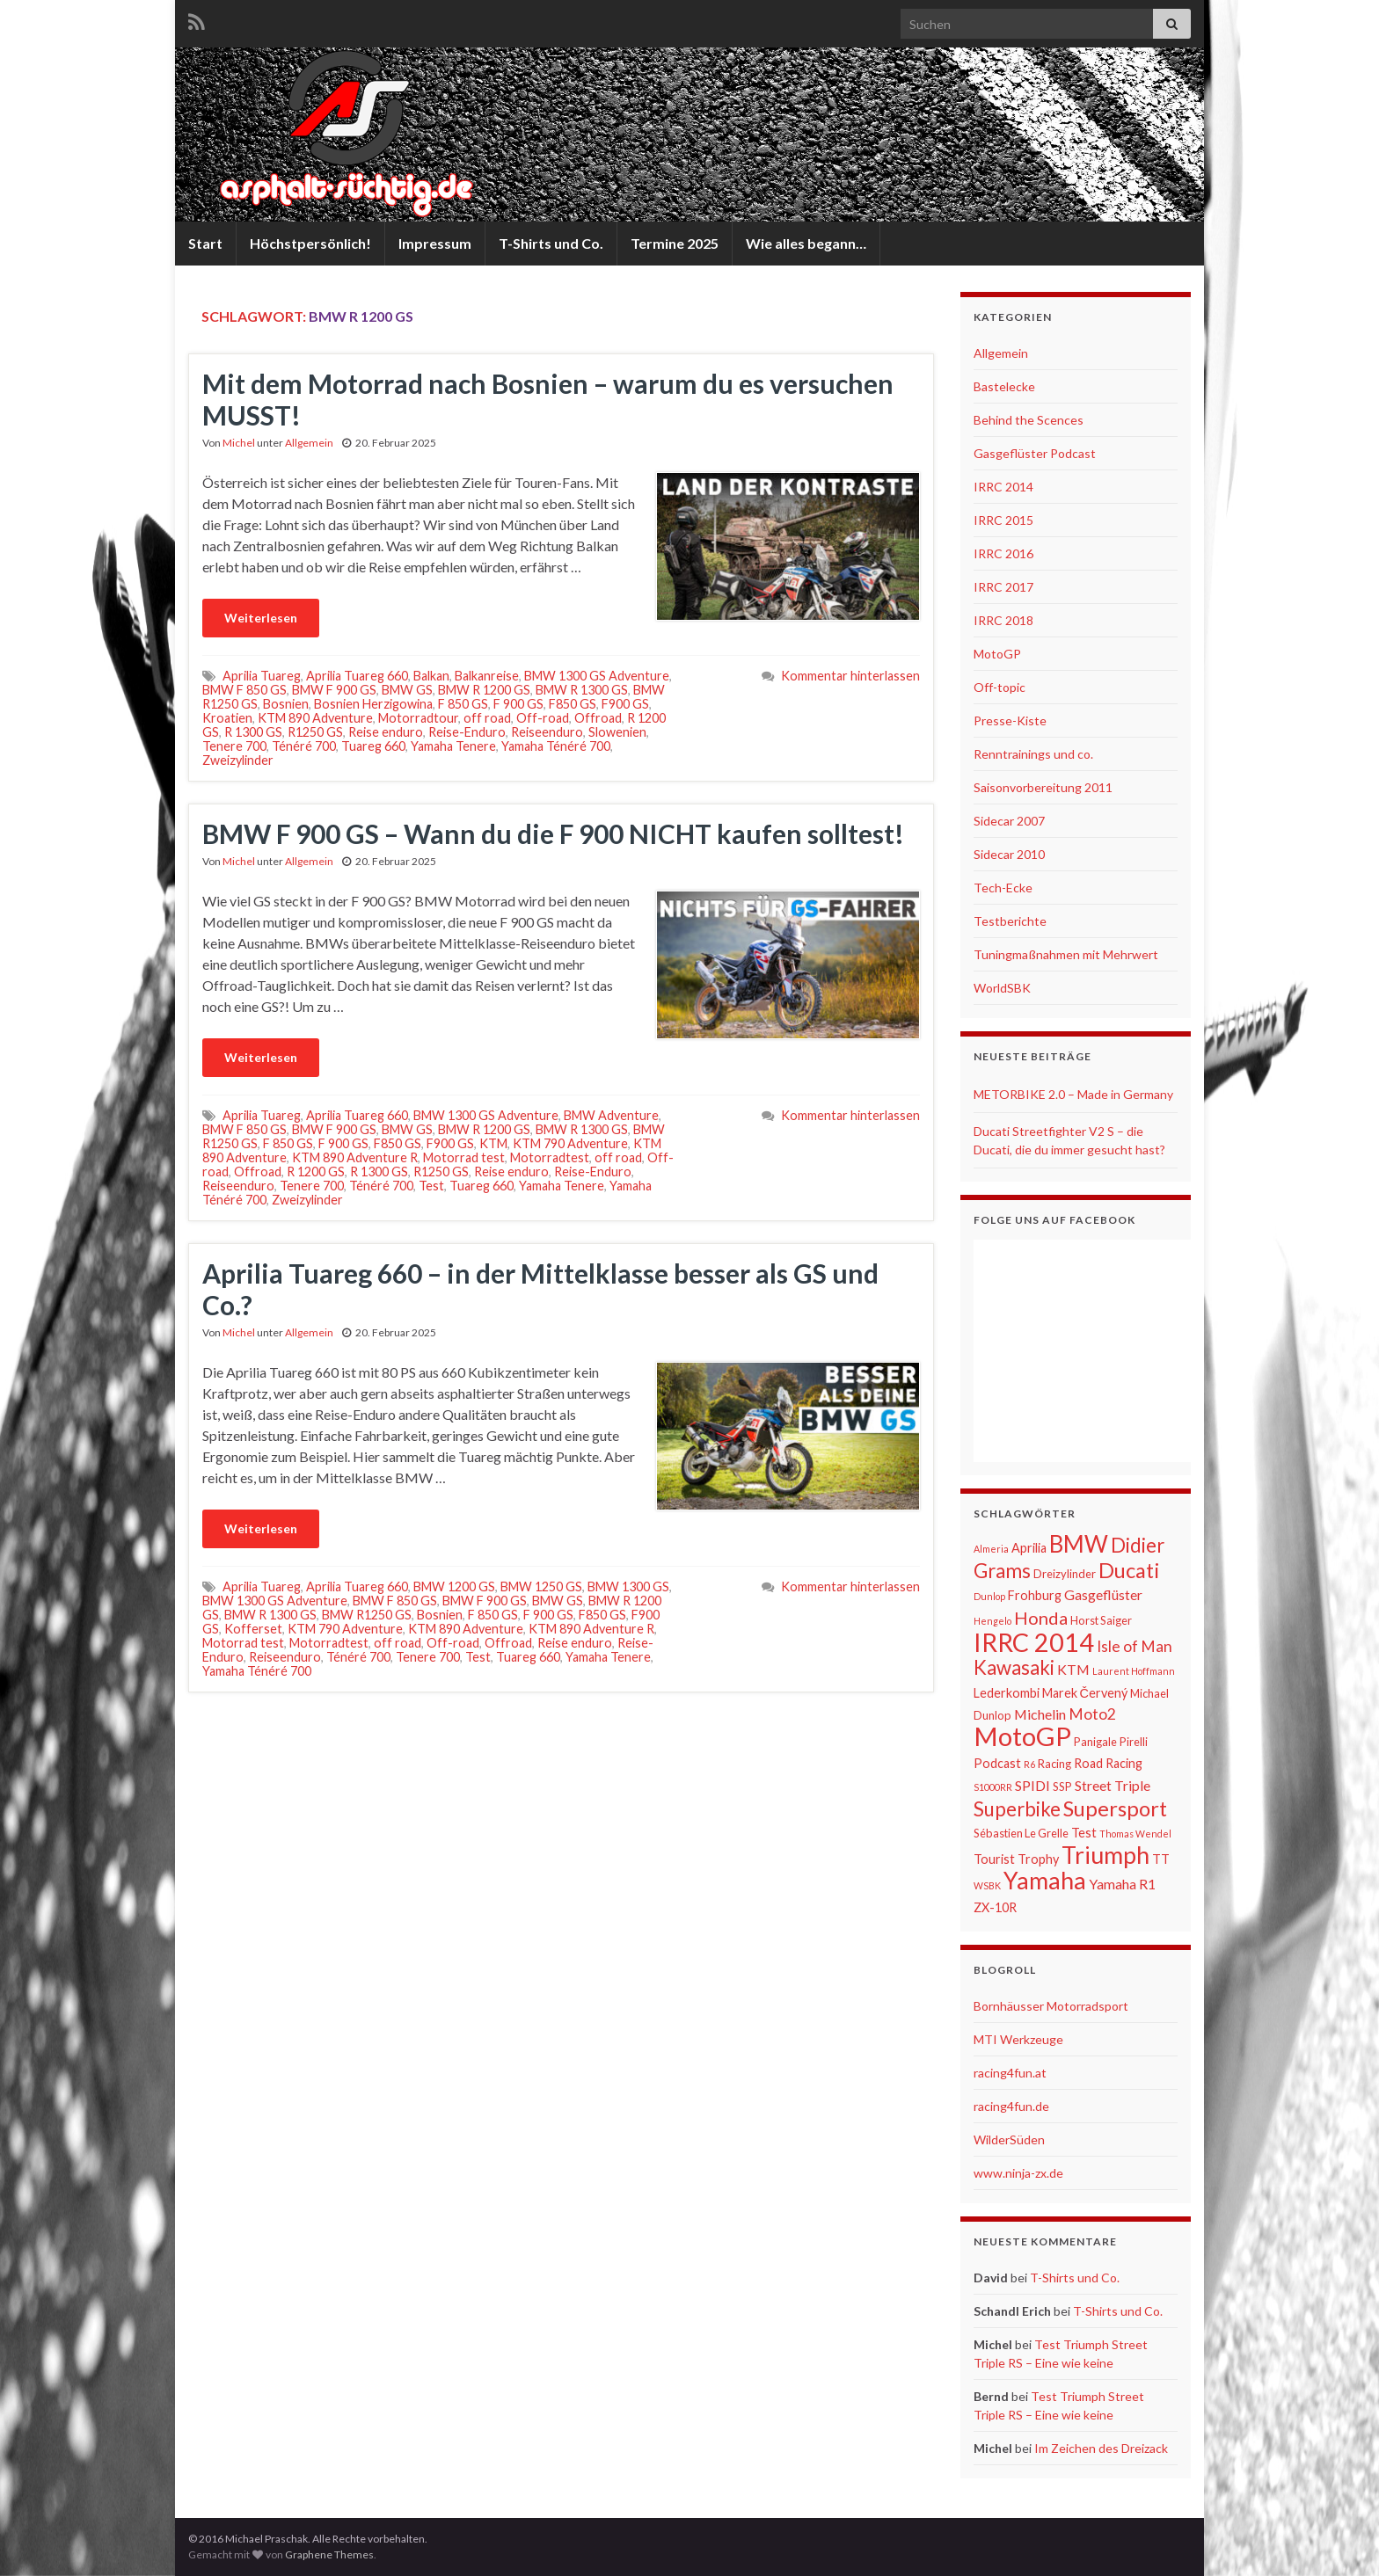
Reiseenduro (547, 731)
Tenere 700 (234, 746)
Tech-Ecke (1003, 887)
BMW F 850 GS (244, 689)
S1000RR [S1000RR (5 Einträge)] (993, 1787)
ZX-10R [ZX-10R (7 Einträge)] (995, 1907)
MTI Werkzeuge (1018, 2039)
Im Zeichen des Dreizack (1101, 2448)
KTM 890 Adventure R (355, 1157)
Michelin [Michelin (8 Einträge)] (1040, 1714)
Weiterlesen (260, 617)
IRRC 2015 (1003, 520)
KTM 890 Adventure (315, 717)
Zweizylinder (238, 760)
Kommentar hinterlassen (850, 675)
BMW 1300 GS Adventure (596, 675)
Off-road (542, 717)
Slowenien (617, 731)
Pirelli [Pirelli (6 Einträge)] (1134, 1742)
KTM (493, 1143)
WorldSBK (1002, 987)
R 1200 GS (316, 1171)
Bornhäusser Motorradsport (1051, 2005)
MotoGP (997, 653)
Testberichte (1010, 920)
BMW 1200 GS (454, 1586)
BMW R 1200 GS (484, 689)
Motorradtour (418, 717)
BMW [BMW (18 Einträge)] (1078, 1544)
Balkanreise (487, 675)
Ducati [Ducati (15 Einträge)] (1129, 1570)
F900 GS (625, 703)
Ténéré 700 (304, 746)
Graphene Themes (329, 2554)
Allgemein (309, 442)
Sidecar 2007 (1009, 820)
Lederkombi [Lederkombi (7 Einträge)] (1007, 1692)
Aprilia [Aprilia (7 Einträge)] (1029, 1547)
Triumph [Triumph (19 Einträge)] (1105, 1855)
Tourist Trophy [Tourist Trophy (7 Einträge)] (1016, 1859)
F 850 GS (463, 703)
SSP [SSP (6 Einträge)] (1062, 1786)
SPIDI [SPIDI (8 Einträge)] (1032, 1785)
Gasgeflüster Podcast (1035, 453)
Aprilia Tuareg (262, 675)
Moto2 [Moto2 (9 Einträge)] (1092, 1714)
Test (431, 1185)
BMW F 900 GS (334, 689)
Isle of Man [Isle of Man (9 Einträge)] (1134, 1646)
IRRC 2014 (1003, 486)
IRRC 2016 (1003, 553)
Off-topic (999, 687)
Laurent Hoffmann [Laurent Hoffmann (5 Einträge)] (1133, 1671)
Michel (239, 442)
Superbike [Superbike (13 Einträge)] (1017, 1809)
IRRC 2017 (1003, 586)
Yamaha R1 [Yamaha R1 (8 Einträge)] (1122, 1883)
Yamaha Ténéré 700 (555, 746)
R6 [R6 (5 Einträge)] (1029, 1764)
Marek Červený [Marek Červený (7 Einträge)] (1084, 1692)
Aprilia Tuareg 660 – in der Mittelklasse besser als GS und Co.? (540, 1289)
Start (205, 243)
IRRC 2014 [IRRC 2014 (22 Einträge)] (1034, 1642)
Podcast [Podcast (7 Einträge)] (997, 1763)
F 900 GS (518, 703)
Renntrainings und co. (1033, 753)
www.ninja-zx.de (1018, 2172)
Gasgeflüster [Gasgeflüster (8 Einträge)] (1103, 1594)
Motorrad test (464, 1157)
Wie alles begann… (806, 243)
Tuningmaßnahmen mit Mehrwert (1066, 954)
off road (487, 717)
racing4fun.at (1010, 2072)
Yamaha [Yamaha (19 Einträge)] (1044, 1881)
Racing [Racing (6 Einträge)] (1054, 1764)
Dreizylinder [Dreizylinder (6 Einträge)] (1064, 1574)
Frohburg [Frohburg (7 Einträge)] (1035, 1595)
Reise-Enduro (467, 731)
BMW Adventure (611, 1115)
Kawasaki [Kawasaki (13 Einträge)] (1014, 1667)
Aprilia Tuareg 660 (357, 675)
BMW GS (407, 689)
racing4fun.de (1011, 2106)
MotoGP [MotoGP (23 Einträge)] (1022, 1736)
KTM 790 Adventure (570, 1143)
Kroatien (227, 717)
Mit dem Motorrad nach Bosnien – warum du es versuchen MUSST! (548, 399)
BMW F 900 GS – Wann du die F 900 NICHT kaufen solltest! (553, 833)
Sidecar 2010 (1009, 854)
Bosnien (286, 703)
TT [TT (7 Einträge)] (1161, 1859)
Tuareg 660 (373, 746)
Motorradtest (549, 1157)
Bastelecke (1004, 386)
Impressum (434, 243)
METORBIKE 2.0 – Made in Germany (1073, 1094)
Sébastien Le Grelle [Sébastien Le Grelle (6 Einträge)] (1021, 1833)
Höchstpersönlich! (310, 243)
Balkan (431, 675)
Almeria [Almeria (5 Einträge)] (991, 1548)
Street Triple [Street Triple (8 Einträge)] (1112, 1785)
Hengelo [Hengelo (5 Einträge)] (992, 1620)
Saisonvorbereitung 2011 (1043, 787)
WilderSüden (1009, 2139)
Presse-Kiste (1010, 720)
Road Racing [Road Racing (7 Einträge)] (1108, 1763)
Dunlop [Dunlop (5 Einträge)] (989, 1596)
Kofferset (253, 1628)
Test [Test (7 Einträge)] (1084, 1832)
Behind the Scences (1029, 419)
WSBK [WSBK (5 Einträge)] (987, 1885)
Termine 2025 (675, 243)
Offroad (598, 717)
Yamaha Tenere (453, 746)
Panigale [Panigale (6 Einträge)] (1095, 1742)
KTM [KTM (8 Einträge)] (1073, 1669)
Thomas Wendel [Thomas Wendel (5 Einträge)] (1135, 1833)
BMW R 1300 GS (582, 689)
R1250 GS (315, 731)
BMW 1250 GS (541, 1586)
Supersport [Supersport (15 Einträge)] (1115, 1808)
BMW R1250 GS (367, 1614)
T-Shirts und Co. (551, 243)
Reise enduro (385, 731)
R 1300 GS (253, 731)
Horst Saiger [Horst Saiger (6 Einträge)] (1101, 1620)
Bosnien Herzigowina (373, 703)
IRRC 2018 (1003, 620)
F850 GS (572, 703)
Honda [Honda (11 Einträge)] (1041, 1617)
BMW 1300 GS (628, 1586)
